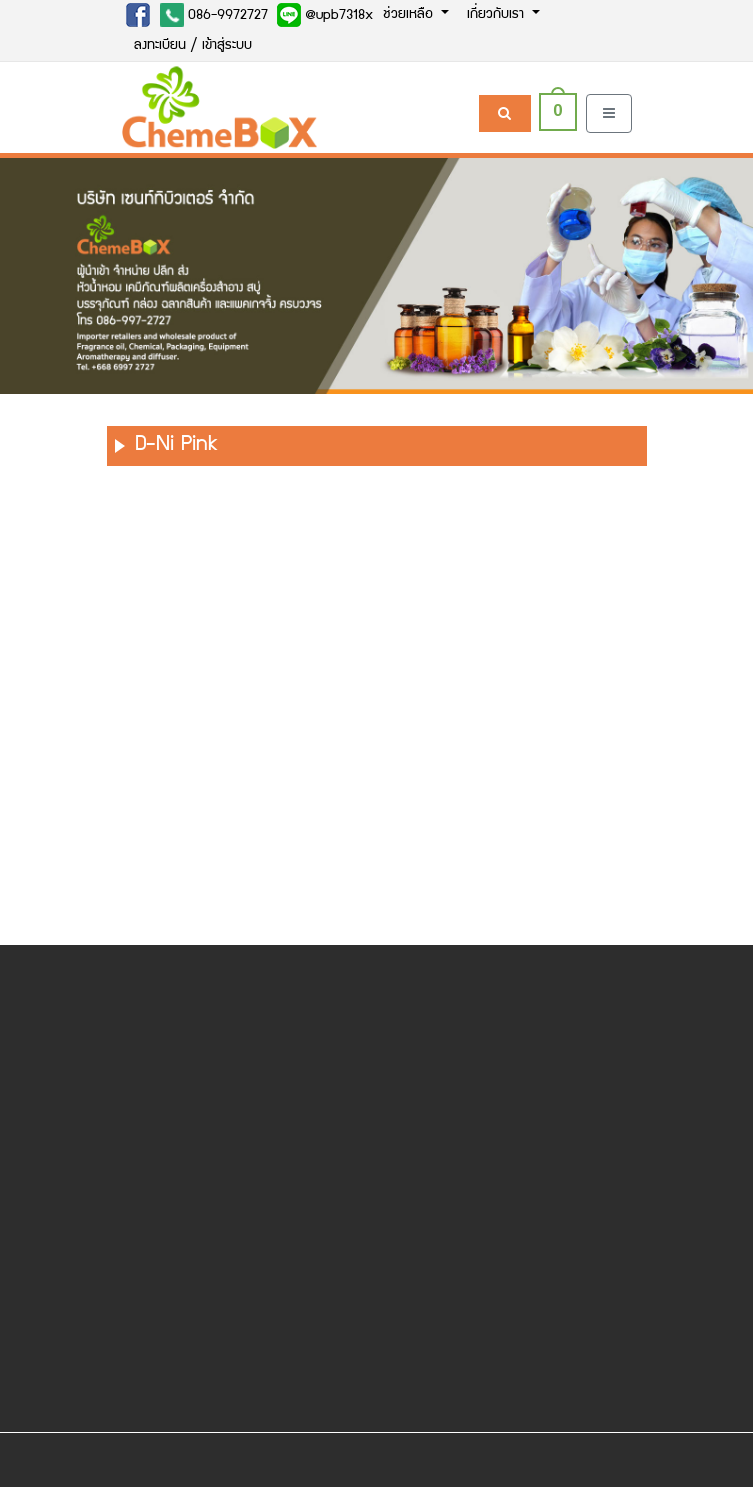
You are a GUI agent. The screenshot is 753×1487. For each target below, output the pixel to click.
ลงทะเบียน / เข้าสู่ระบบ (193, 46)
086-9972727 (214, 15)
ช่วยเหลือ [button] (410, 15)
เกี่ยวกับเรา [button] (497, 15)
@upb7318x (325, 15)
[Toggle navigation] (609, 113)
